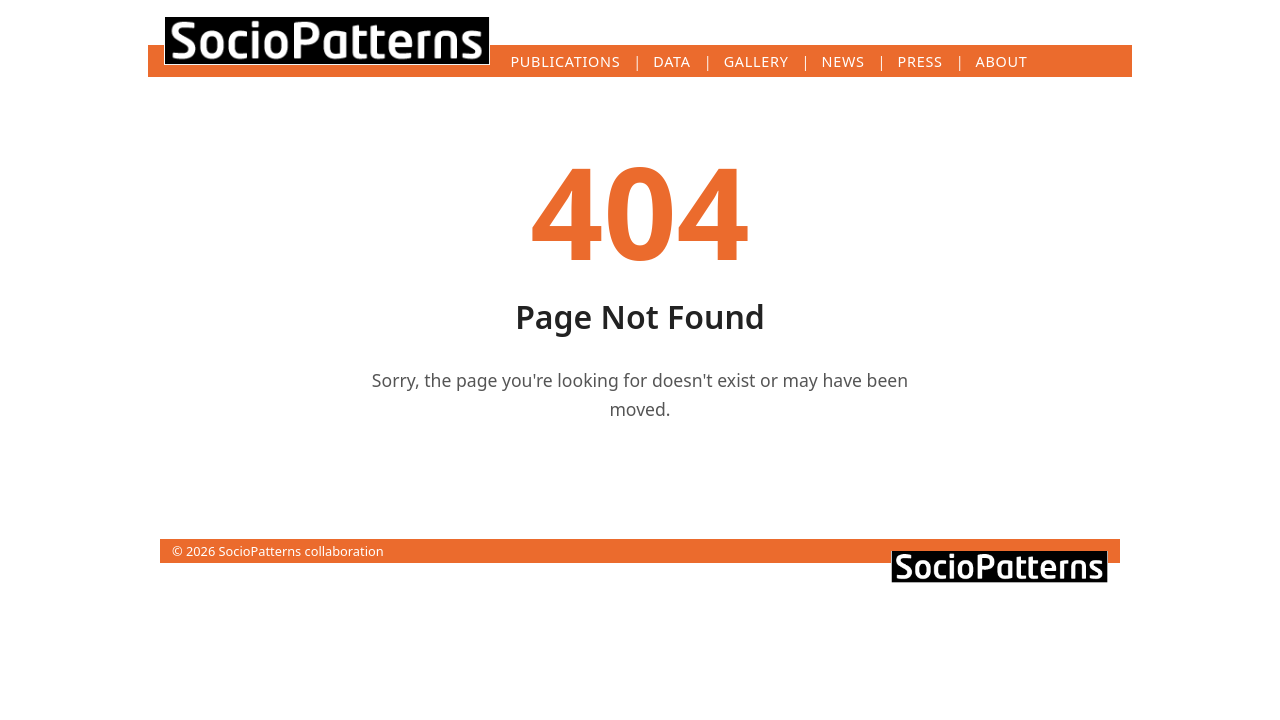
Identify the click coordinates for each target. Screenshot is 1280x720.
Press (920, 61)
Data (671, 61)
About (1002, 61)
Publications (565, 61)
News (843, 61)
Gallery (756, 61)
